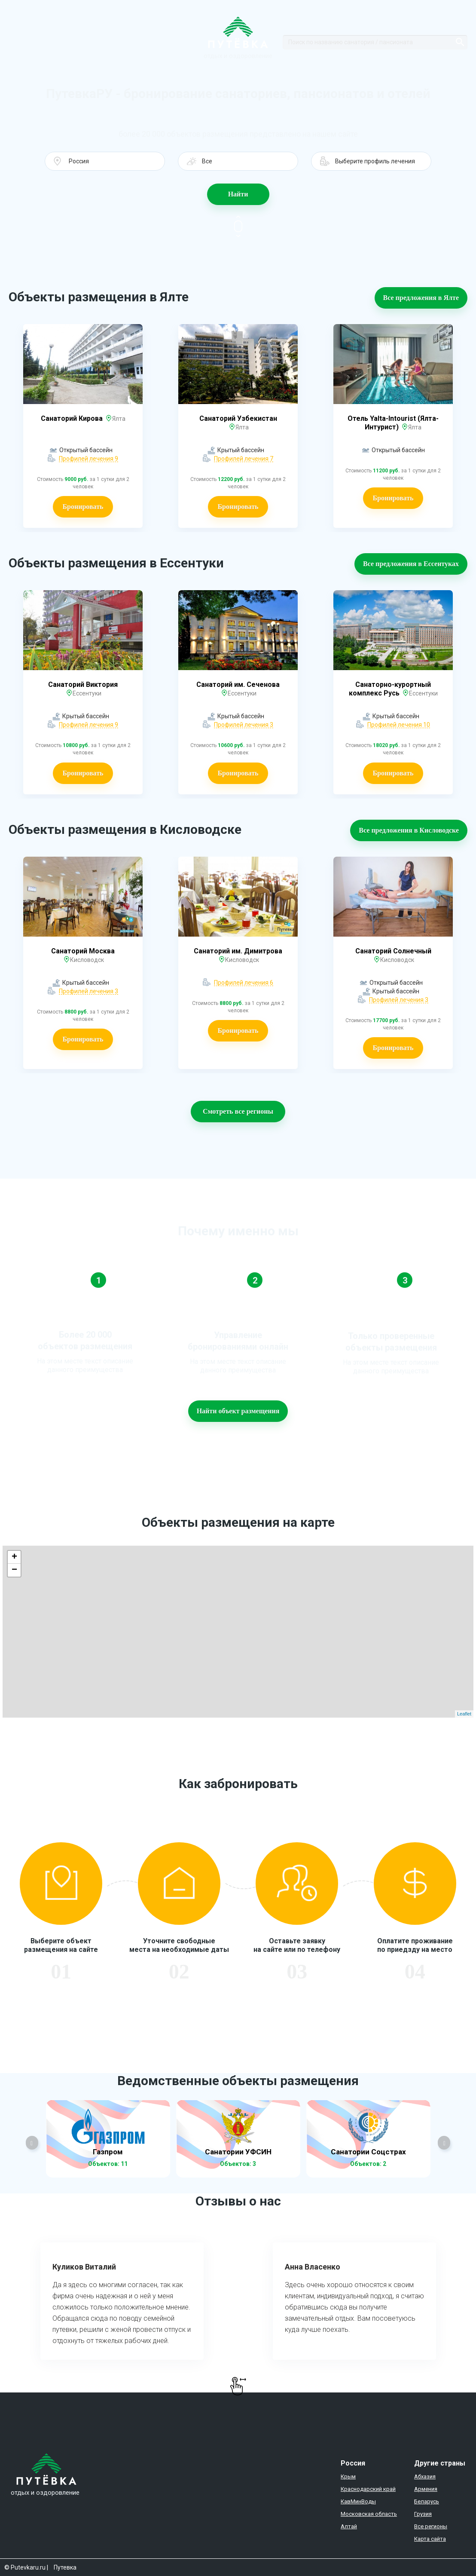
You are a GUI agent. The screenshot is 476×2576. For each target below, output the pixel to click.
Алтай (349, 2526)
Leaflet (464, 1713)
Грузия (423, 2514)
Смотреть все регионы (238, 1111)
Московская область (369, 2514)
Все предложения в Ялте (421, 297)
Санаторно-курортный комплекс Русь (390, 688)
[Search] (375, 42)
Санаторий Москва (83, 951)
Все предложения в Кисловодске (409, 830)
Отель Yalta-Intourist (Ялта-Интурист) (393, 422)
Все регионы (430, 2526)
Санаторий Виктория (83, 684)
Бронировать (83, 506)
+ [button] (14, 1557)
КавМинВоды (358, 2501)
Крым (348, 2476)
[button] (105, 161)
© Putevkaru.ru (25, 2567)
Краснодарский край (368, 2489)
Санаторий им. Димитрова (238, 951)
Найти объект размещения (238, 1411)
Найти (238, 194)
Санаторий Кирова (72, 418)
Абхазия (425, 2476)
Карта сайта (430, 2539)
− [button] (14, 1570)
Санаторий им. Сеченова (238, 684)
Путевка (65, 2567)
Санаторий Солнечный (393, 951)
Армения (425, 2489)
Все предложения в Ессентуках (411, 563)
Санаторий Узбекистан (238, 418)
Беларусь (426, 2501)
